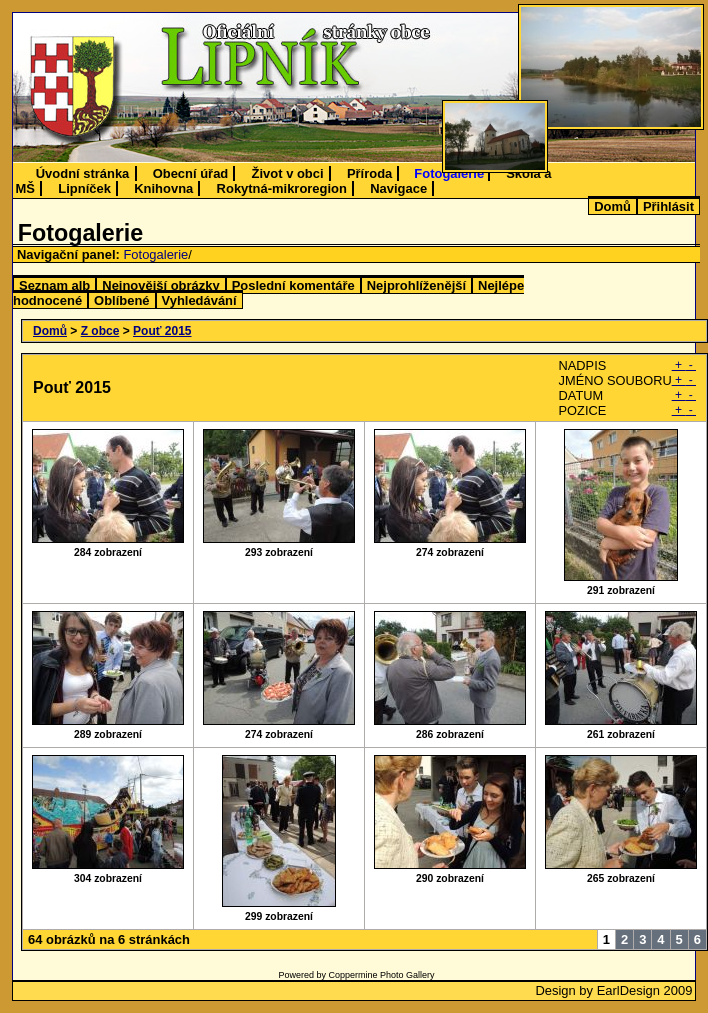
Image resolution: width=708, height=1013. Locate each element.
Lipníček (84, 188)
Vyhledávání (199, 300)
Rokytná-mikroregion (282, 188)
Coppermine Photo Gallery (381, 975)
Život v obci (288, 173)
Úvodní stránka (83, 173)
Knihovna (163, 188)
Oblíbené (121, 300)
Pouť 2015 (162, 331)
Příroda (369, 173)
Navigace (398, 188)
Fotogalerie (449, 173)
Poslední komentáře (293, 285)
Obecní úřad (191, 173)
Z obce (100, 331)
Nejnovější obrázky (160, 285)
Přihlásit (668, 206)
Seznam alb (54, 285)
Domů (612, 206)
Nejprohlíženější (416, 285)
